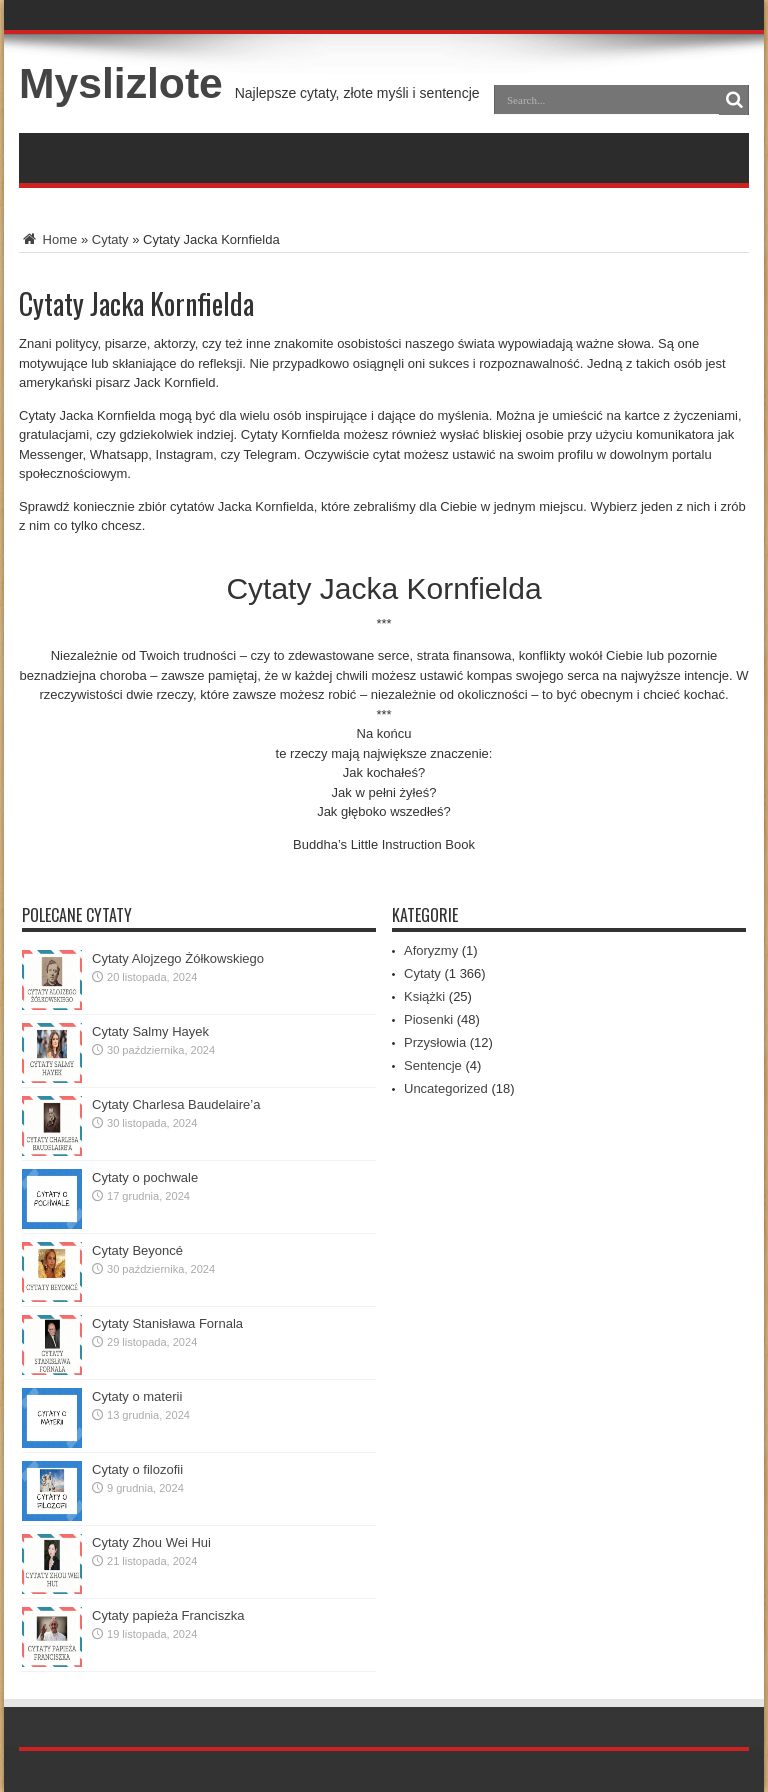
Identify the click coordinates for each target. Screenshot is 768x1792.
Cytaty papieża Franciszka (168, 1615)
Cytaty (110, 239)
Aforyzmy (431, 950)
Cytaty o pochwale (145, 1177)
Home (48, 239)
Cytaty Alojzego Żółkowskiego (178, 958)
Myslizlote (121, 83)
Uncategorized (446, 1088)
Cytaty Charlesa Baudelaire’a (176, 1104)
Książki (424, 996)
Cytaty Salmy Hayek (150, 1031)
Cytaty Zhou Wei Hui (151, 1542)
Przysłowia (435, 1042)
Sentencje (433, 1065)
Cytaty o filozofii (137, 1469)
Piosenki (428, 1019)
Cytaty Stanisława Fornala (167, 1323)
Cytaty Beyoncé (137, 1250)
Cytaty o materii (137, 1396)
